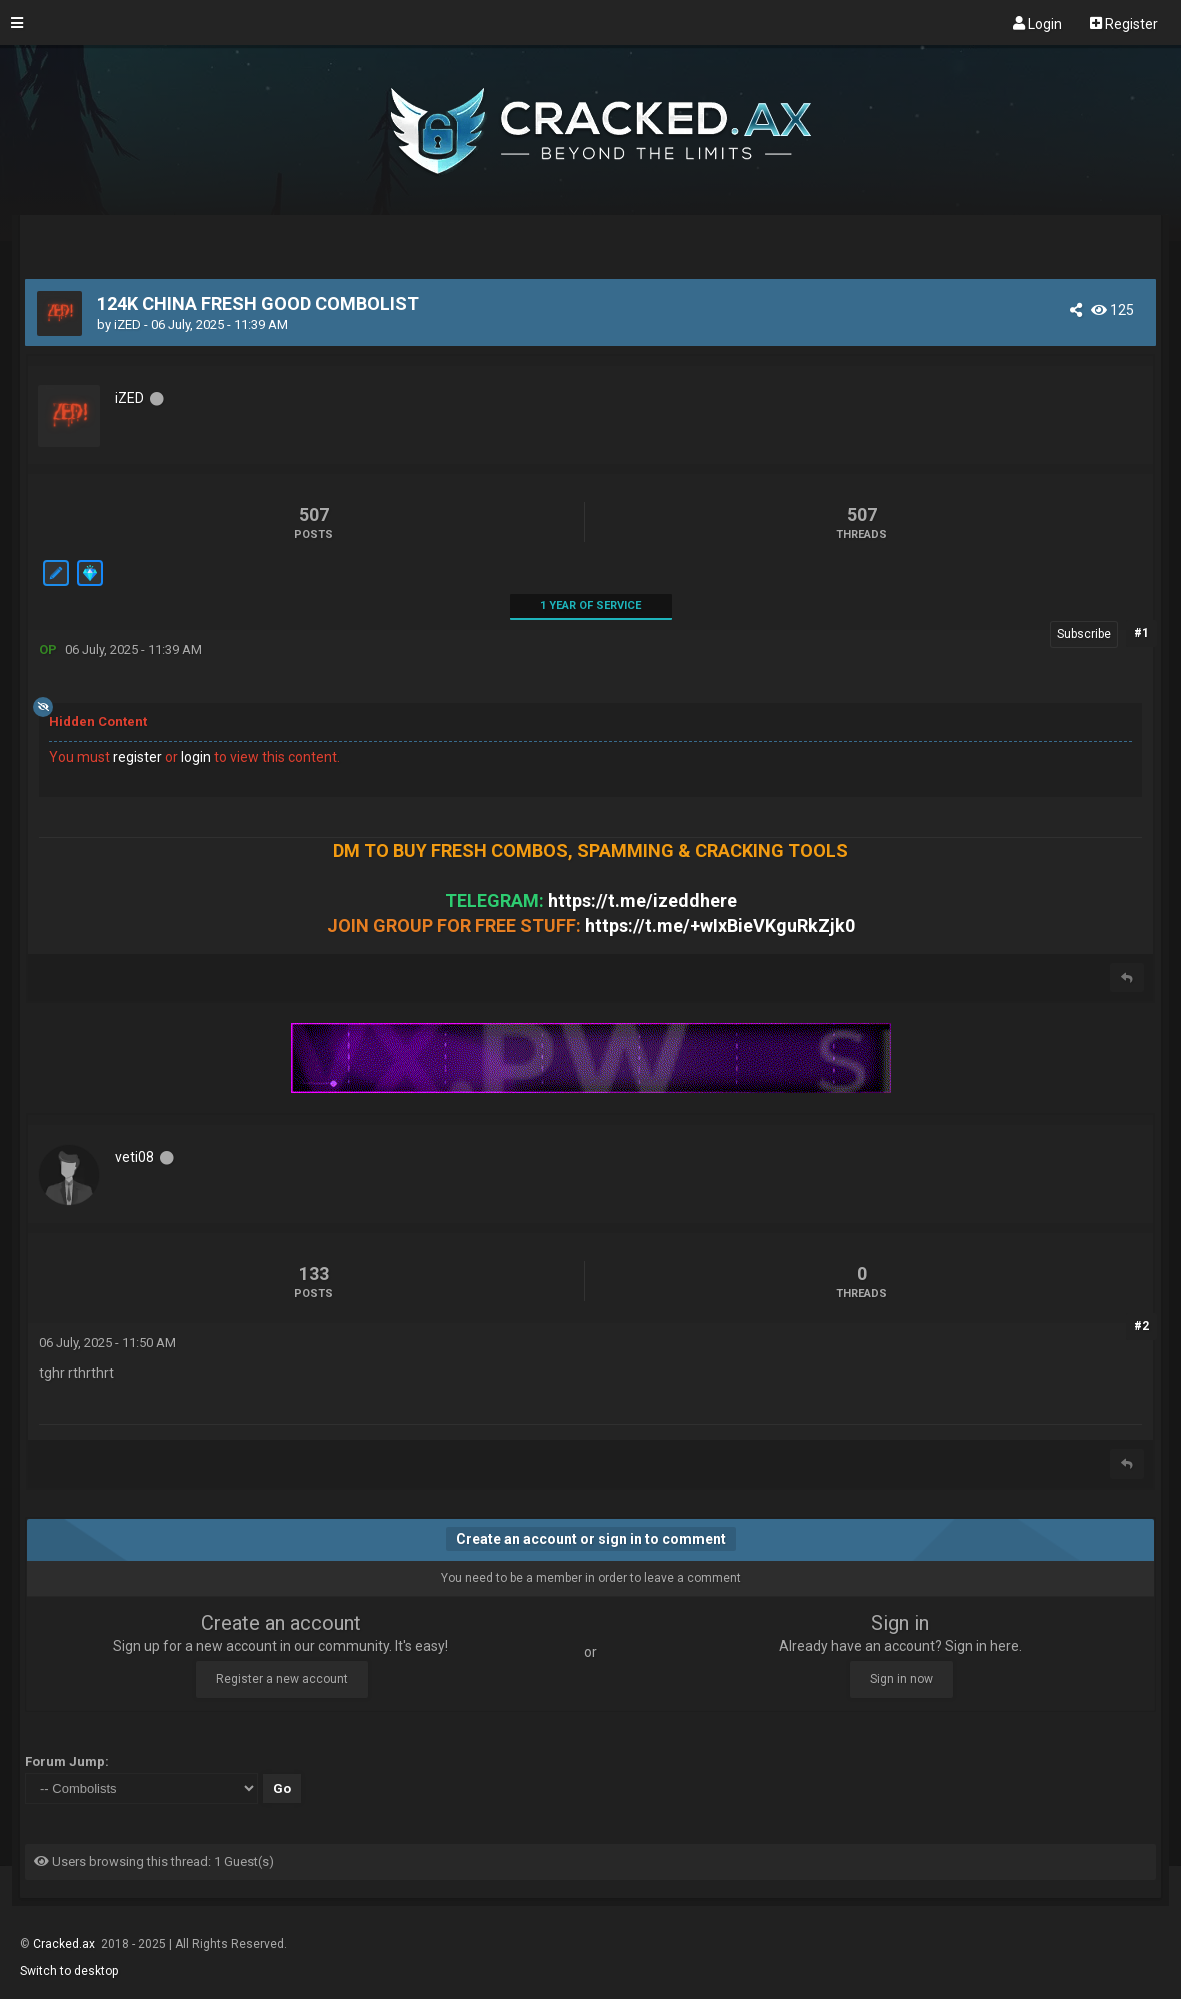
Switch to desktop (69, 1971)
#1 (1141, 633)
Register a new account (282, 1679)
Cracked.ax (65, 1944)
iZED (127, 324)
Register (1124, 23)
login (196, 757)
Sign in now (901, 1679)
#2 (1141, 1326)
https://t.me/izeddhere (642, 900)
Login (1037, 23)
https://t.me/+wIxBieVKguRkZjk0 (720, 925)
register (137, 757)
